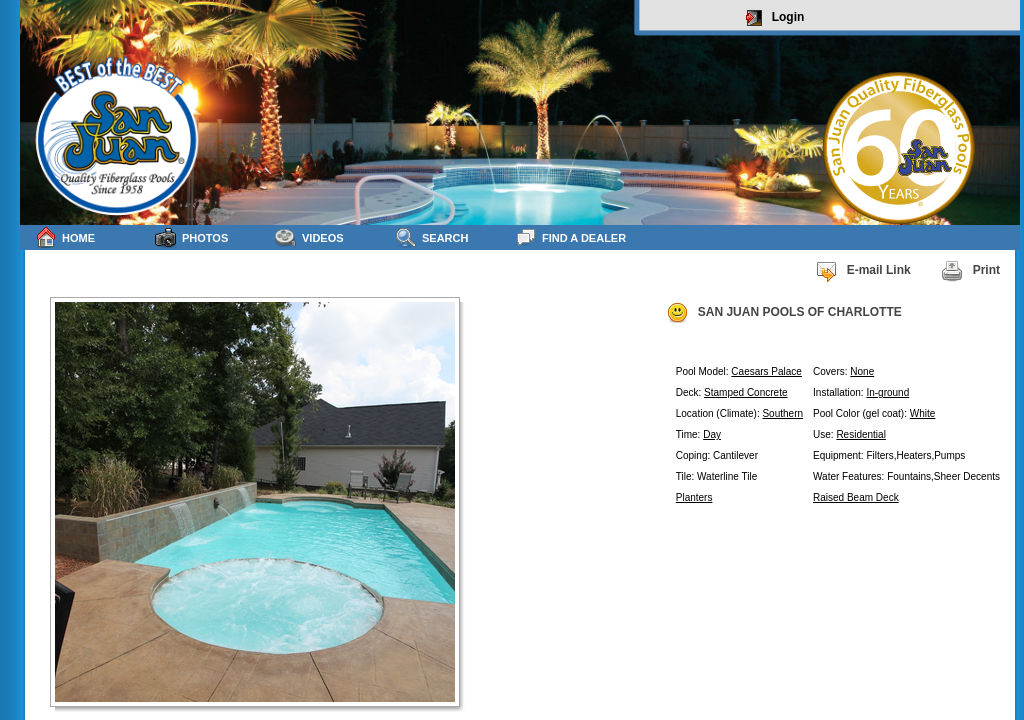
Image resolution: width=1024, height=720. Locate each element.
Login (775, 18)
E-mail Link (863, 271)
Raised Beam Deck (856, 497)
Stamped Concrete (745, 392)
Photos (191, 237)
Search (431, 237)
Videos (309, 237)
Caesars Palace (766, 371)
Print (970, 271)
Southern (782, 413)
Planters (694, 497)
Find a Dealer (570, 237)
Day (712, 434)
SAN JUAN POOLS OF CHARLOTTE (784, 313)
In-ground (887, 392)
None (862, 371)
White (923, 413)
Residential (860, 434)
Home (65, 237)
